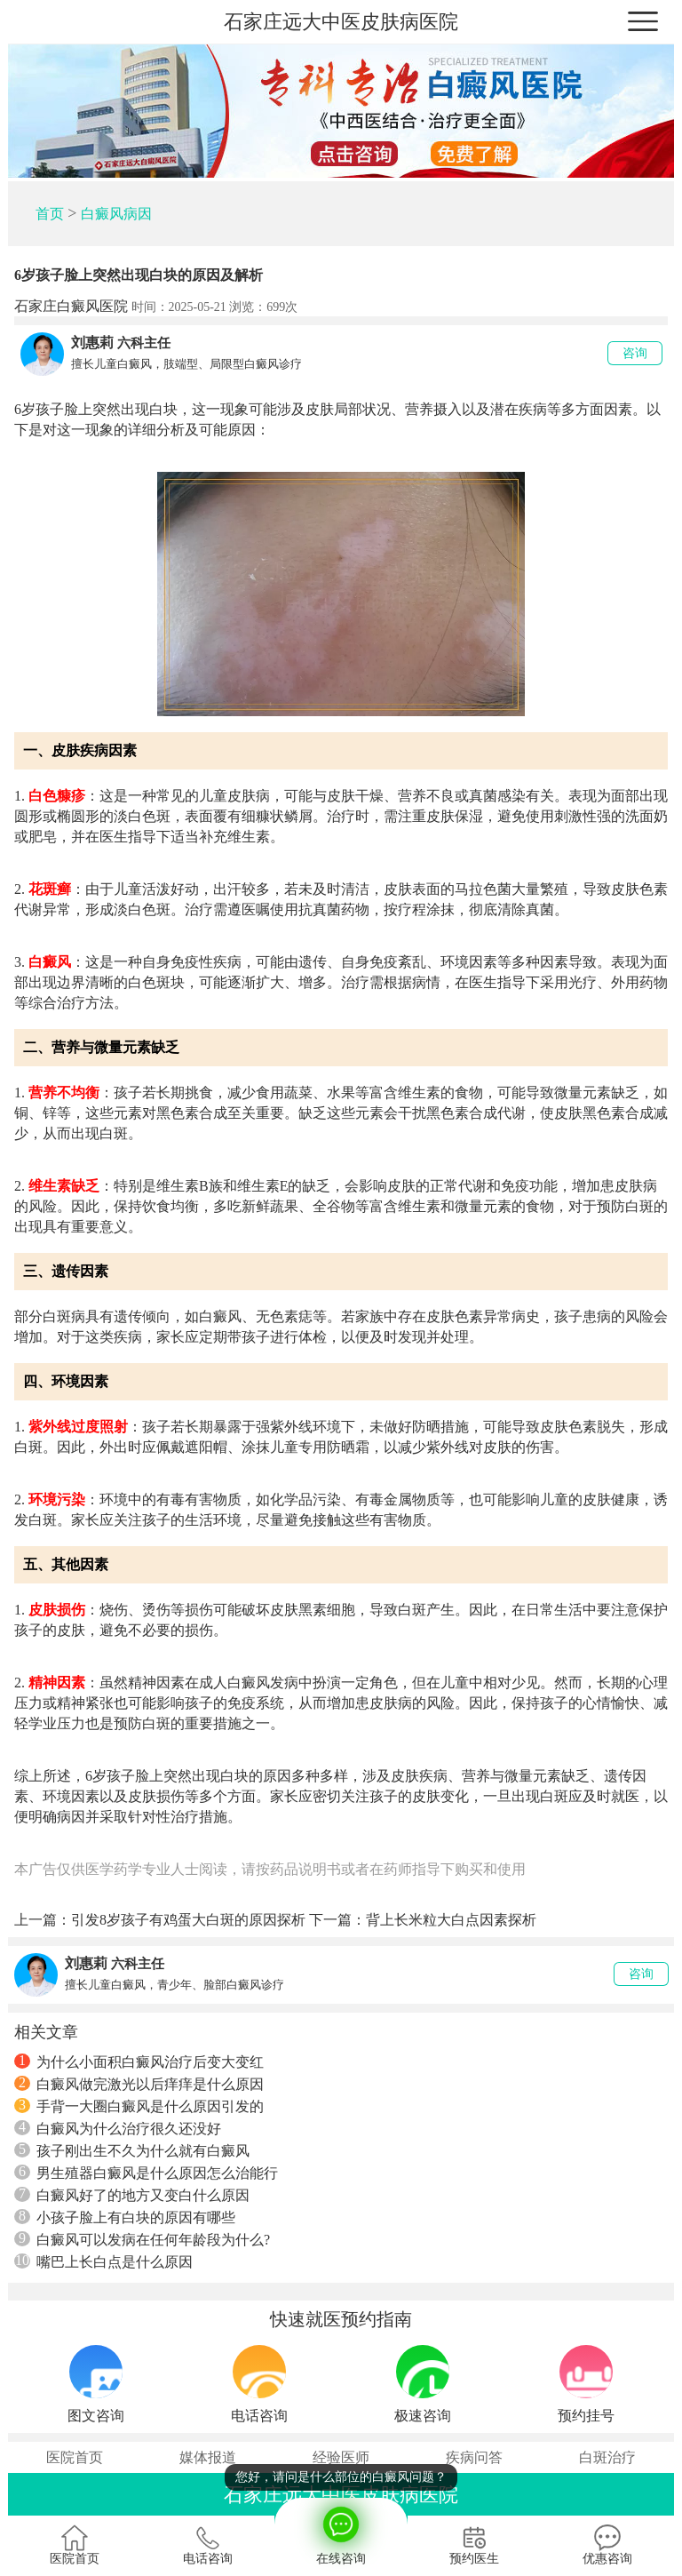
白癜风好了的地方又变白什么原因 (132, 2195)
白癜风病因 (116, 213)
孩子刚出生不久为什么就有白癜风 (132, 2150)
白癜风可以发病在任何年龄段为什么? (142, 2239)
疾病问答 (474, 2457)
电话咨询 (208, 2544)
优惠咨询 (607, 2544)
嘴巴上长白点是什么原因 (103, 2261)
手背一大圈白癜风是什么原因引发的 (139, 2106)
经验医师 (341, 2457)
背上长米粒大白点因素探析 (451, 1919)
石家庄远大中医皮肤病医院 (341, 22)
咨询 (635, 353)
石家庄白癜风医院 (71, 306)
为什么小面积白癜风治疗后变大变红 (139, 2062)
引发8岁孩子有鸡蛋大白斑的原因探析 (188, 1919)
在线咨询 (341, 2531)
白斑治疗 (607, 2457)
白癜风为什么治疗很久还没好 (117, 2128)
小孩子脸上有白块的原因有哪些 (124, 2217)
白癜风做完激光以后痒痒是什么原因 (139, 2084)
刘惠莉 (92, 342)
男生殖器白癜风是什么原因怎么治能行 (146, 2173)
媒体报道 (207, 2457)
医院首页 (74, 2457)
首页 (50, 213)
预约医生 (474, 2544)
